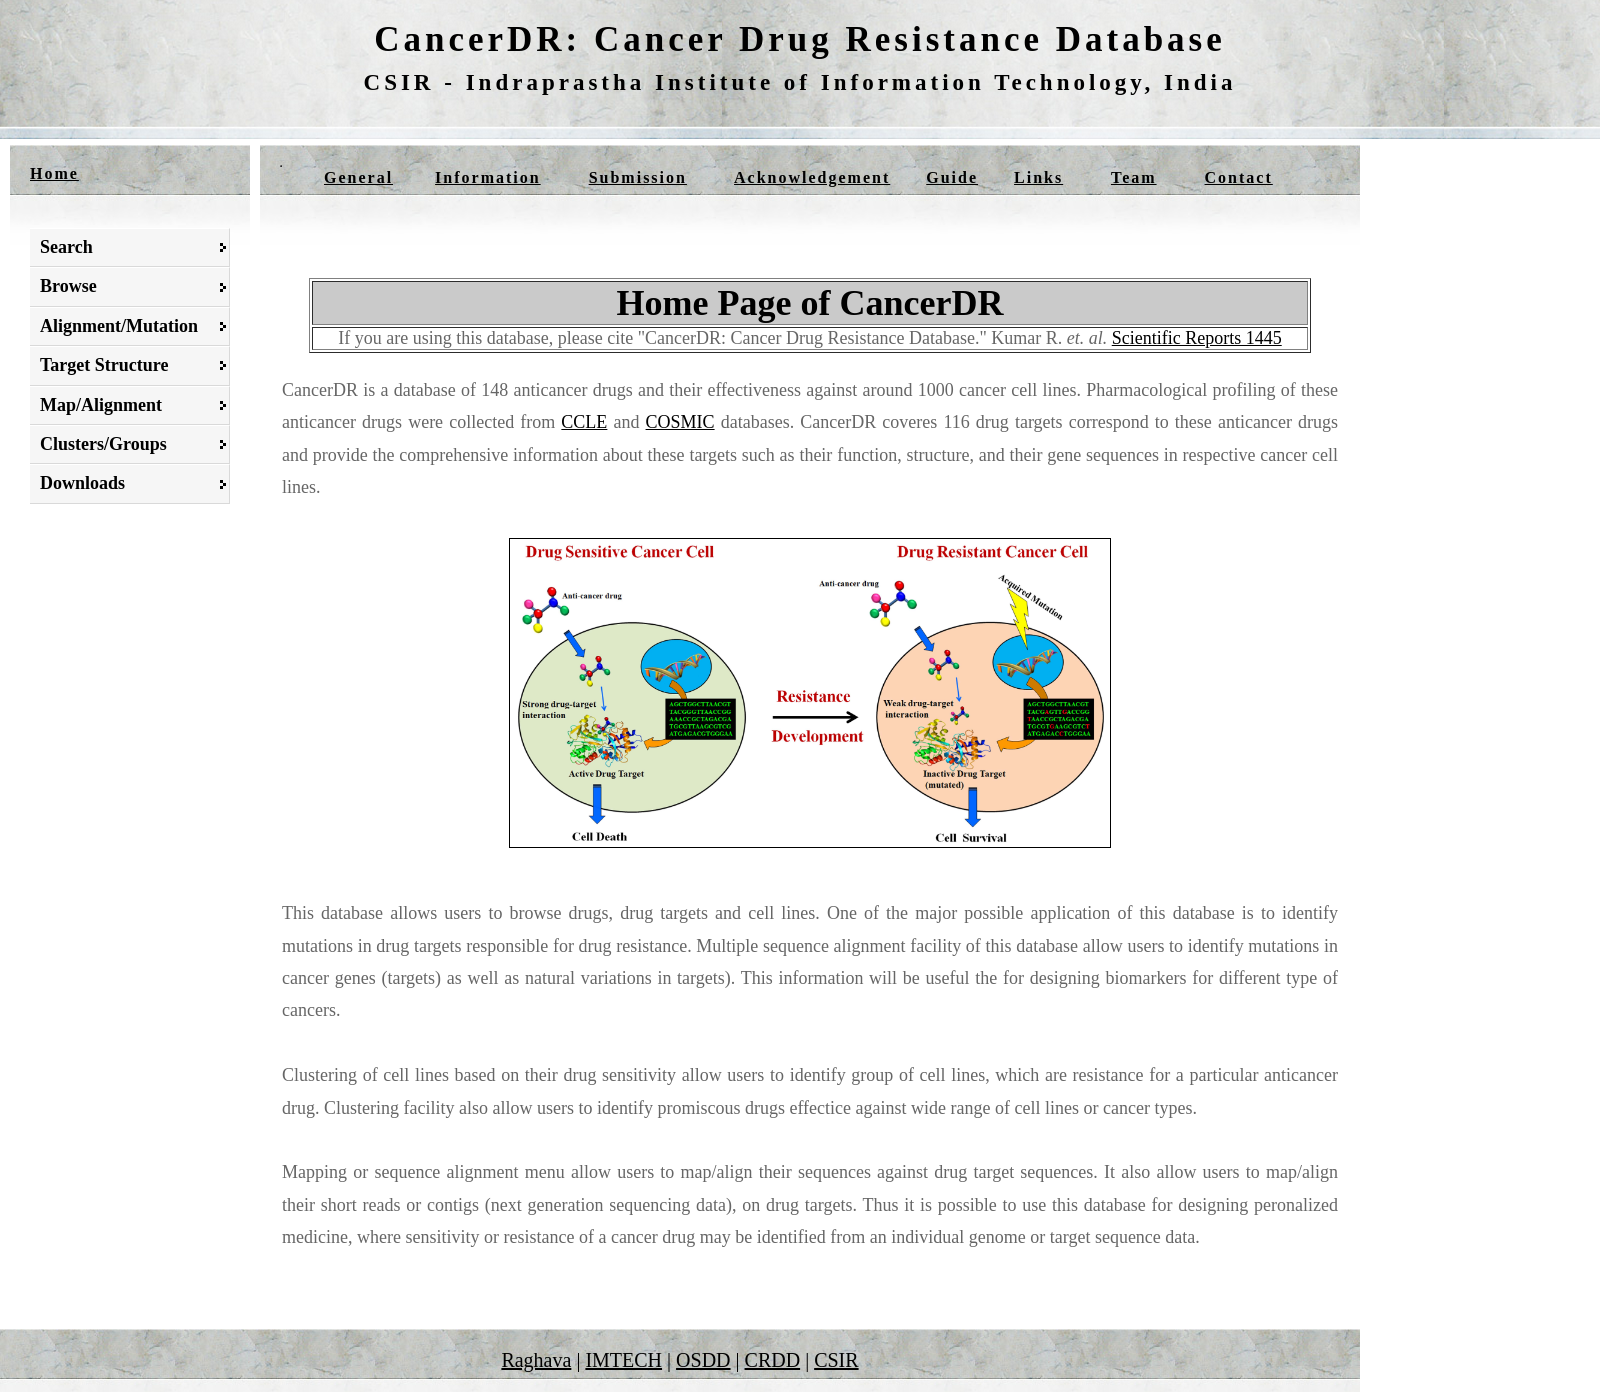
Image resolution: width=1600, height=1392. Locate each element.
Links (1038, 177)
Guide (952, 177)
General (358, 177)
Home (54, 173)
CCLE (584, 422)
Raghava (536, 1360)
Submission (638, 177)
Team (1134, 177)
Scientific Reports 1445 (1197, 338)
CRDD (773, 1360)
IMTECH (623, 1360)
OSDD (703, 1360)
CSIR (836, 1360)
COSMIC (680, 422)
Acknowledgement (812, 177)
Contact (1239, 177)
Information (488, 177)
